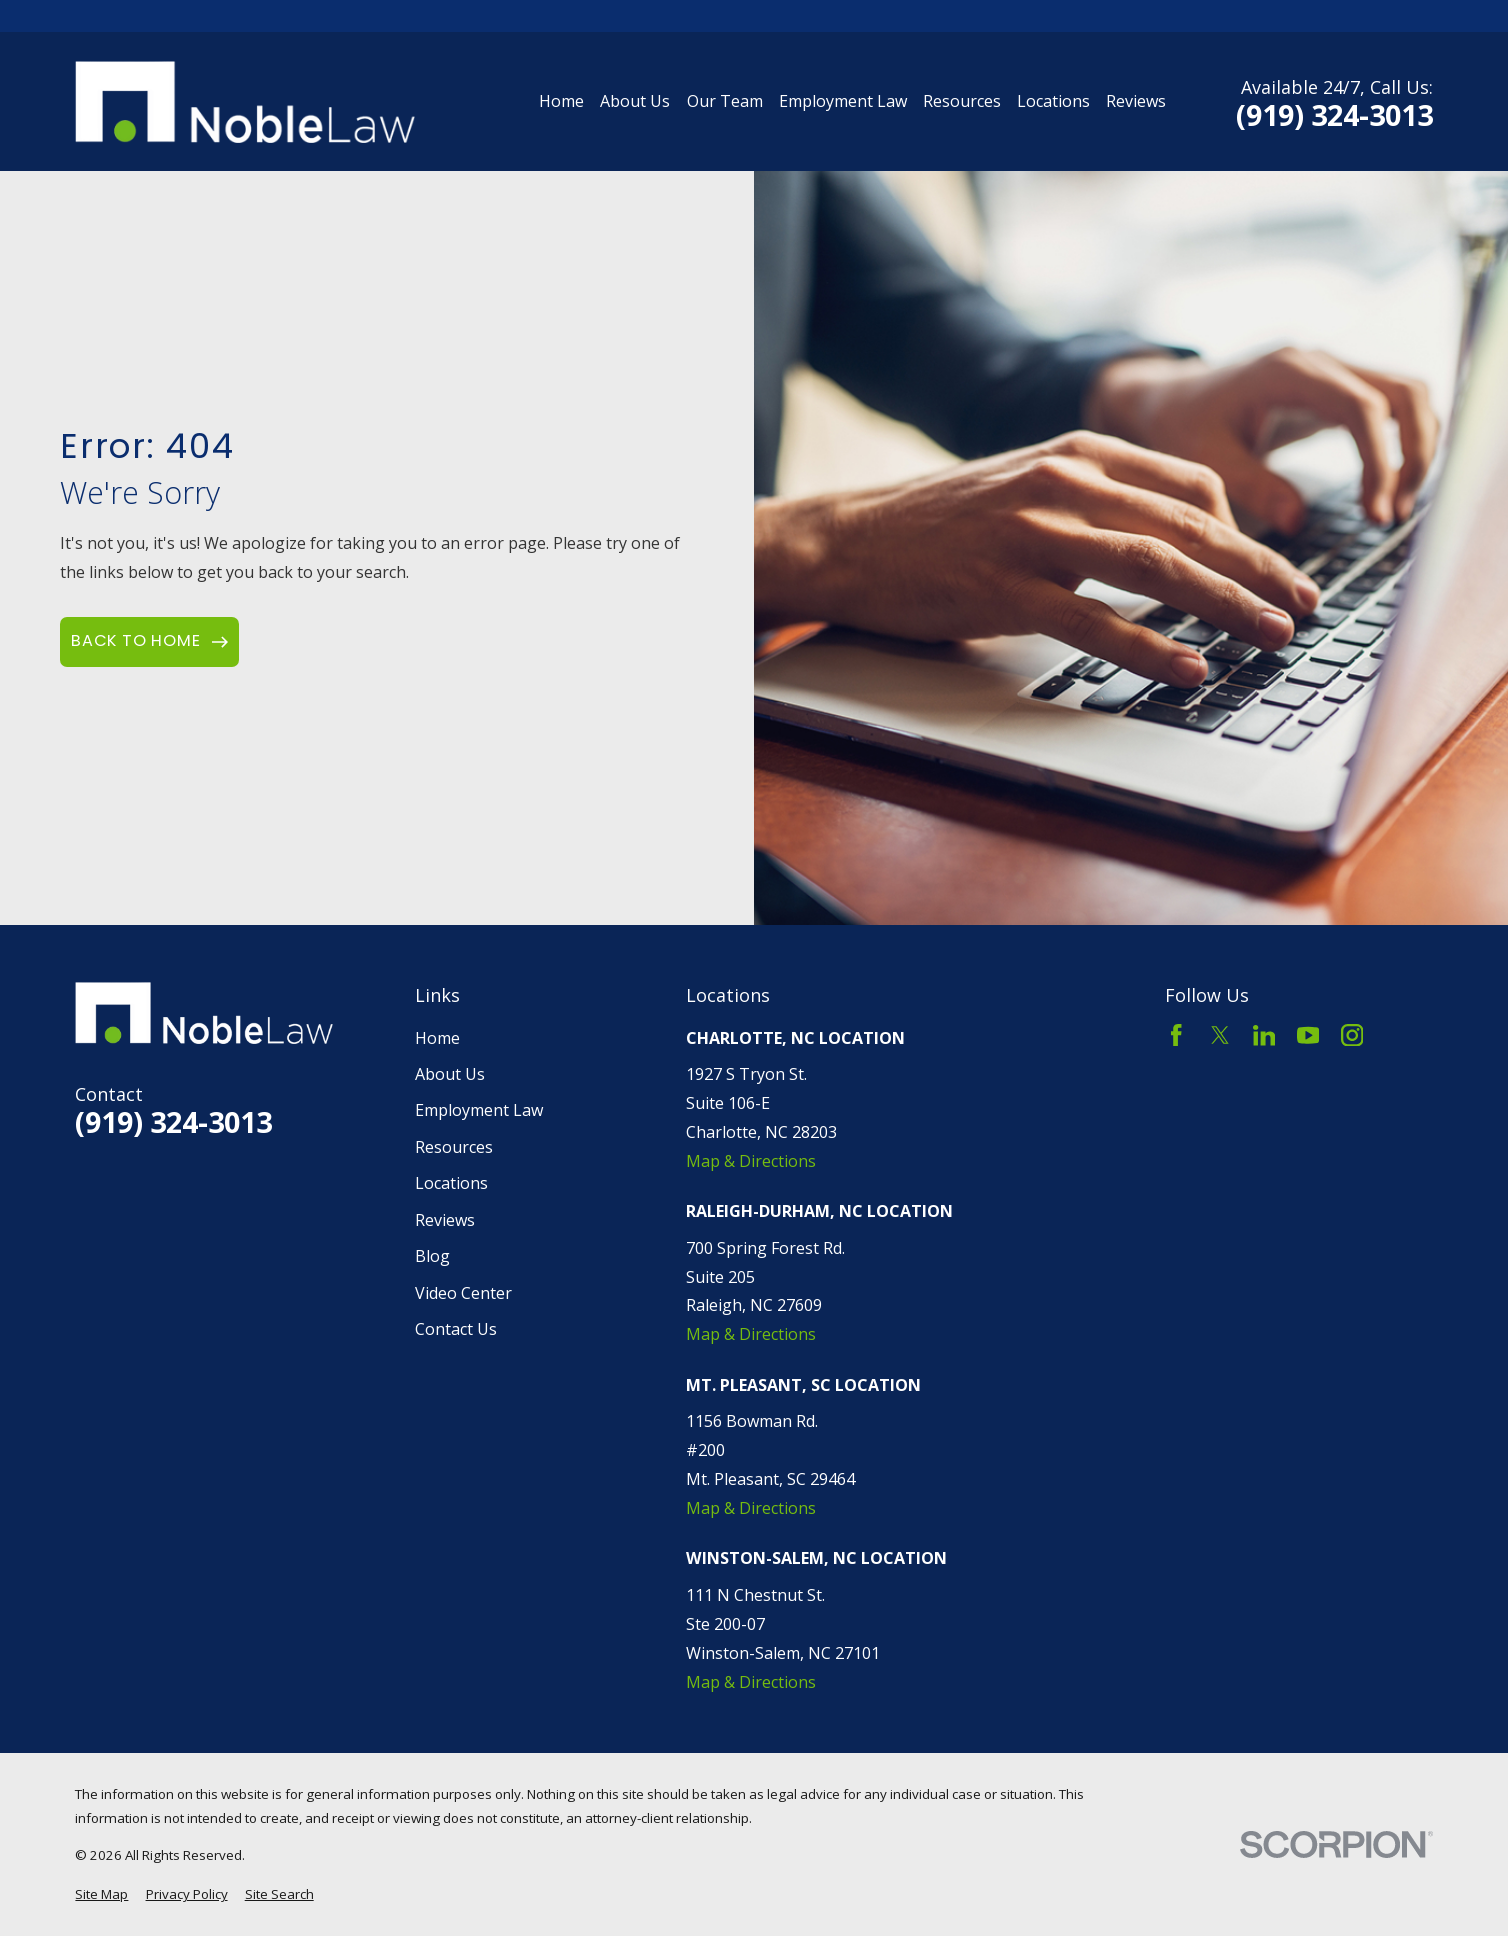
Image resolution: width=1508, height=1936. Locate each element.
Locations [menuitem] (1053, 101)
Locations (451, 1183)
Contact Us (456, 1329)
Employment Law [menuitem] (843, 101)
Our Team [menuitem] (725, 101)
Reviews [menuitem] (1136, 101)
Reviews (445, 1220)
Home (437, 1038)
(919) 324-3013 (1334, 115)
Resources (454, 1147)
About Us (450, 1074)
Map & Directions (751, 1161)
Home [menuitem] (561, 101)
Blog (432, 1256)
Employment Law (479, 1110)
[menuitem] (101, 1894)
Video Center (463, 1293)
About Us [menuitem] (635, 101)
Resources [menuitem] (962, 101)
